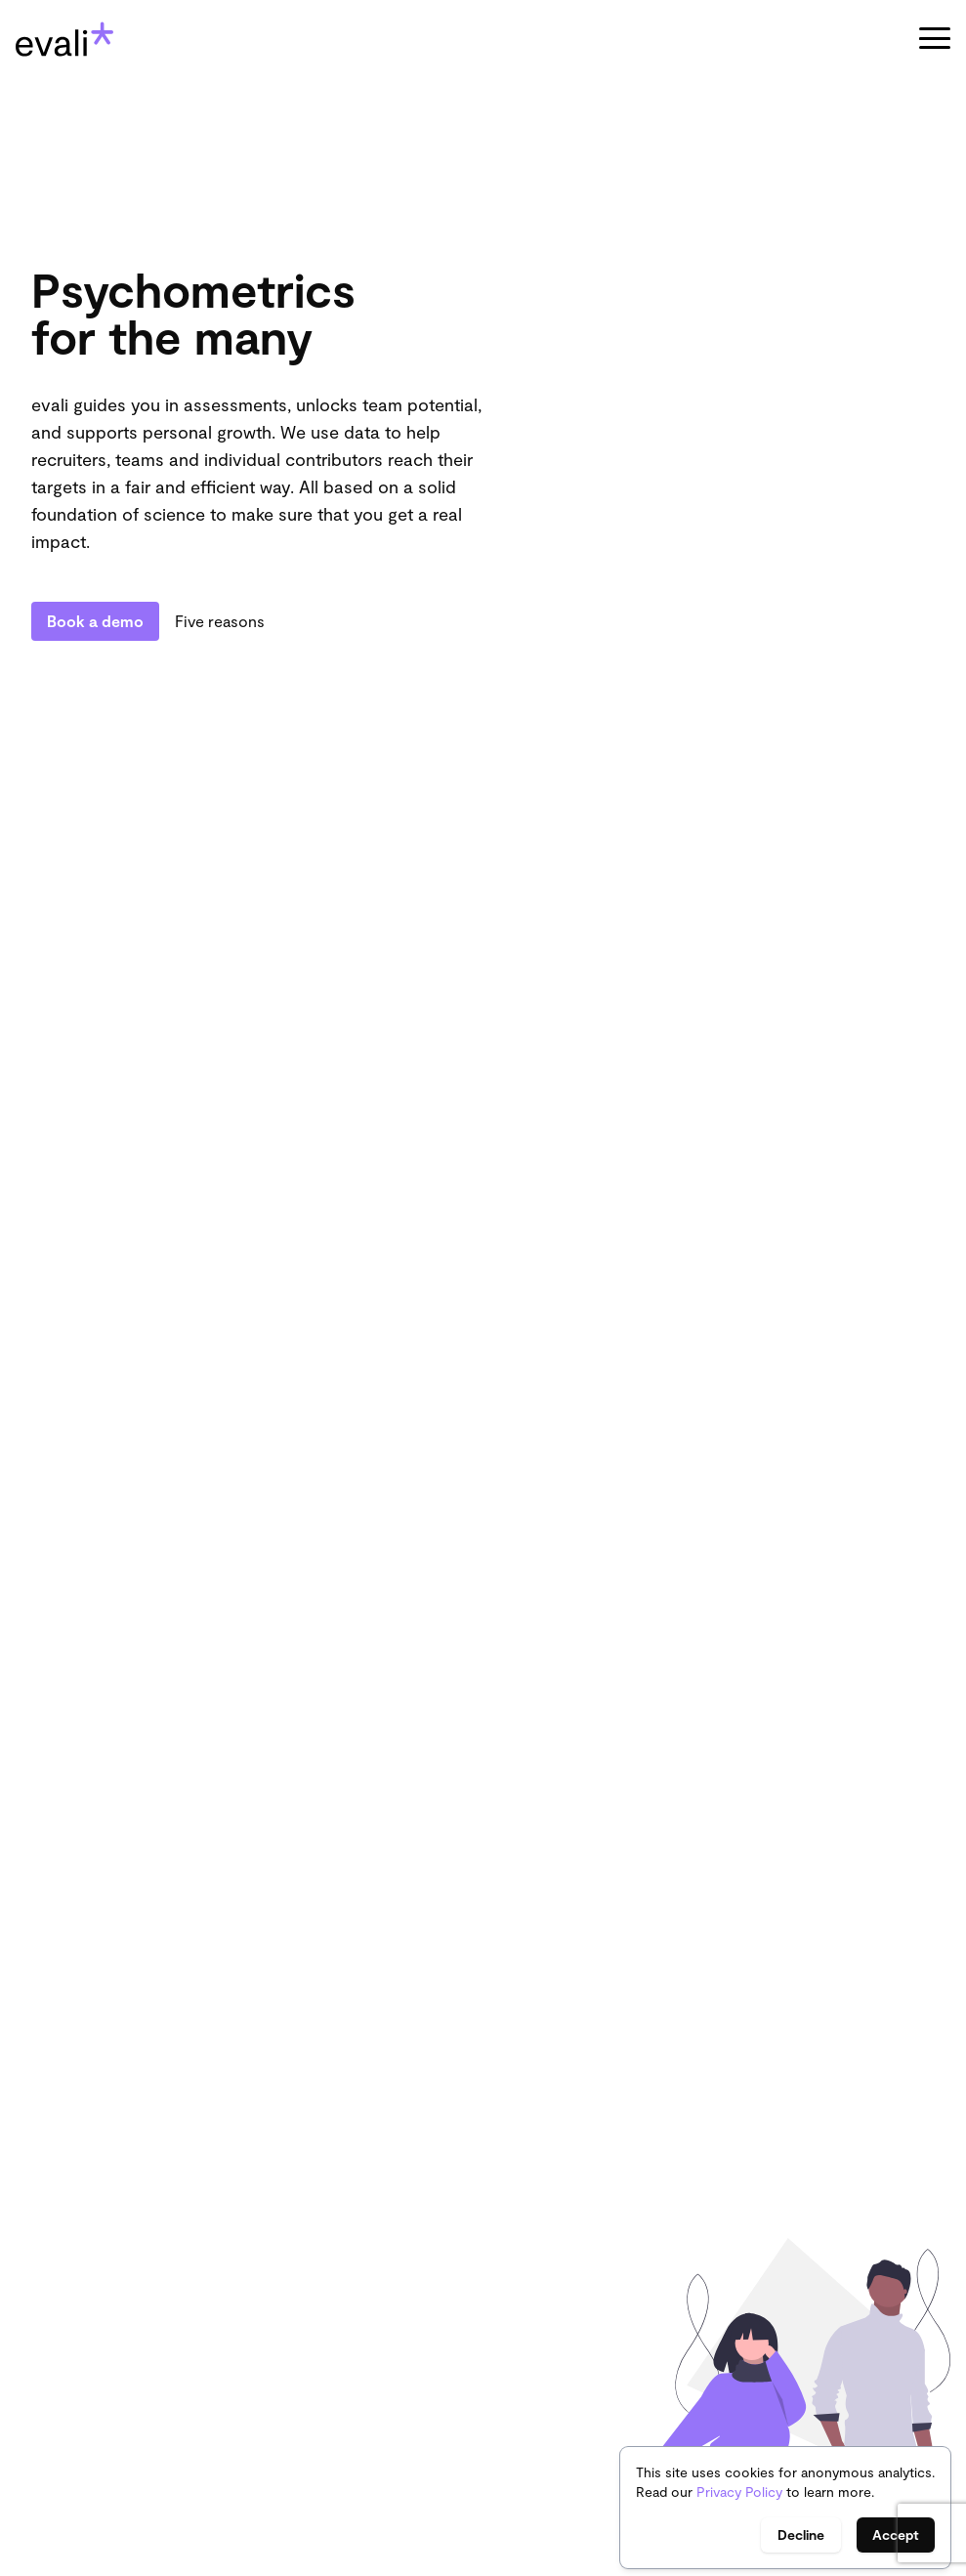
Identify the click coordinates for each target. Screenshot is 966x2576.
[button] (934, 39)
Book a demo (95, 621)
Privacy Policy (739, 2491)
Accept (895, 2534)
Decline (800, 2534)
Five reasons (220, 621)
